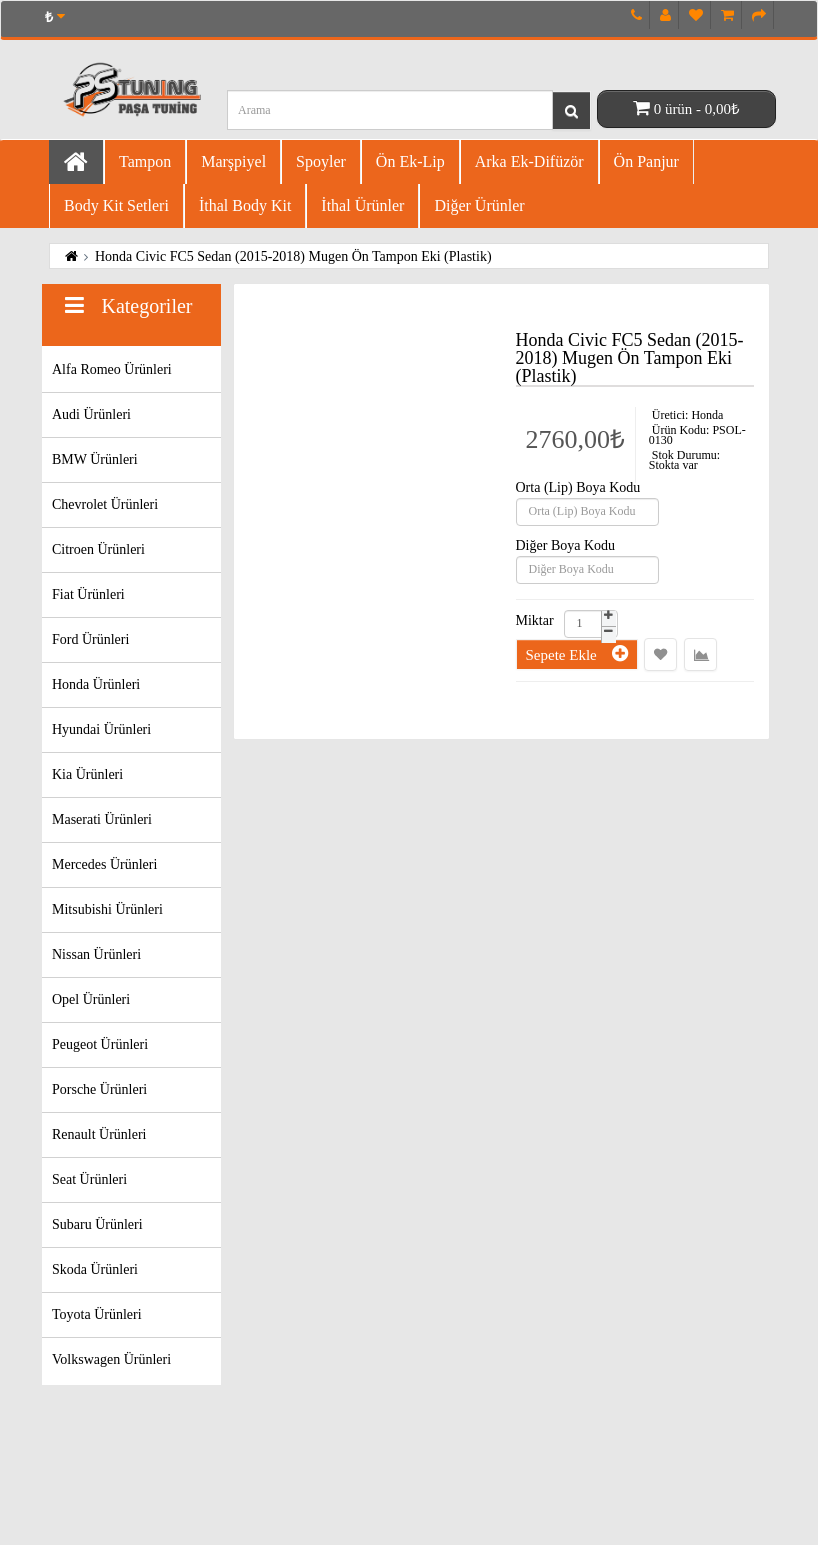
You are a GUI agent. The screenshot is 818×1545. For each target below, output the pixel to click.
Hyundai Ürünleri (101, 729)
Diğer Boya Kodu (566, 546)
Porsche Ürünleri (99, 1089)
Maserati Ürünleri (102, 819)
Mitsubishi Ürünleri (107, 909)
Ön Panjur (646, 161)
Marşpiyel (233, 161)
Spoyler (321, 161)
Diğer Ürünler (479, 205)
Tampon (145, 161)
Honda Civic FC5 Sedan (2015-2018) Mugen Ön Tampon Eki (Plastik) (293, 256)
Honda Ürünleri (96, 684)
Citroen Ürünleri (98, 549)
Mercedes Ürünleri (104, 864)
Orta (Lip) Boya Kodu (578, 488)
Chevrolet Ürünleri (105, 504)
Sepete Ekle (577, 653)
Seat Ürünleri (89, 1179)
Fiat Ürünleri (88, 594)
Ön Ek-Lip (410, 161)
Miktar (535, 621)
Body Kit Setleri (116, 205)
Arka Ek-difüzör (529, 161)
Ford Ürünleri (90, 639)
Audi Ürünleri (91, 414)
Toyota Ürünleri (97, 1314)
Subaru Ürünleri (97, 1224)
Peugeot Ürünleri (100, 1044)
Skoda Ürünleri (95, 1269)
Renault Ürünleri (99, 1134)
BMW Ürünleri (95, 459)
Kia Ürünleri (87, 774)
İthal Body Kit (245, 205)
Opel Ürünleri (91, 999)
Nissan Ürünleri (96, 954)
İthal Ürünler (362, 205)
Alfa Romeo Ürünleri (112, 369)
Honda (707, 415)
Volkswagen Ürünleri (111, 1359)
